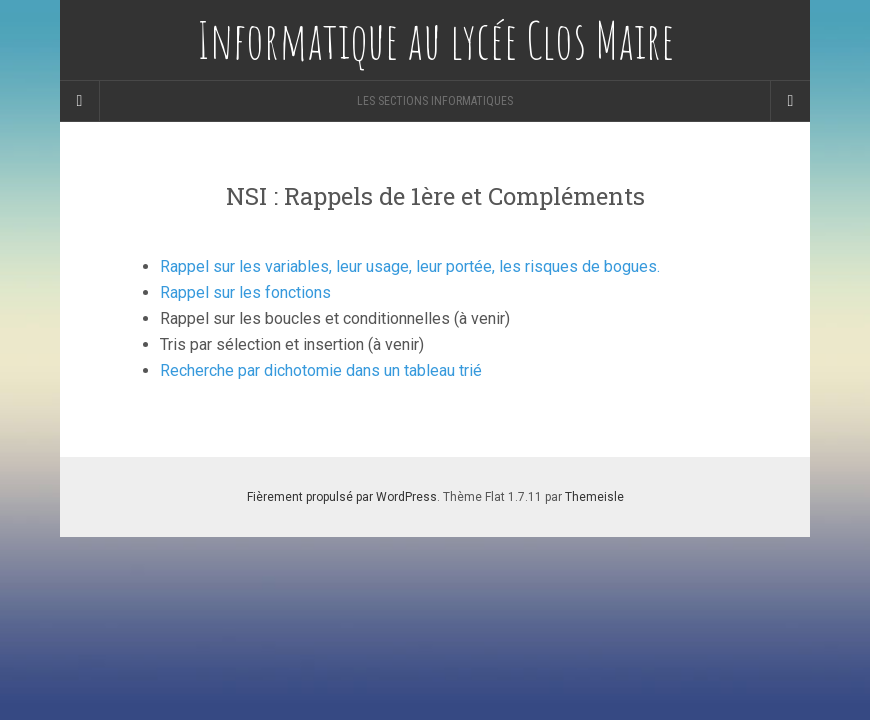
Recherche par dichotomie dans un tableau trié (321, 370)
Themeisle (594, 497)
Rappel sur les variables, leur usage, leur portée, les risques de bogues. (410, 266)
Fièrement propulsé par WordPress (342, 497)
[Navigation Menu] (790, 101)
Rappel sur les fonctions (245, 292)
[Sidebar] (80, 101)
